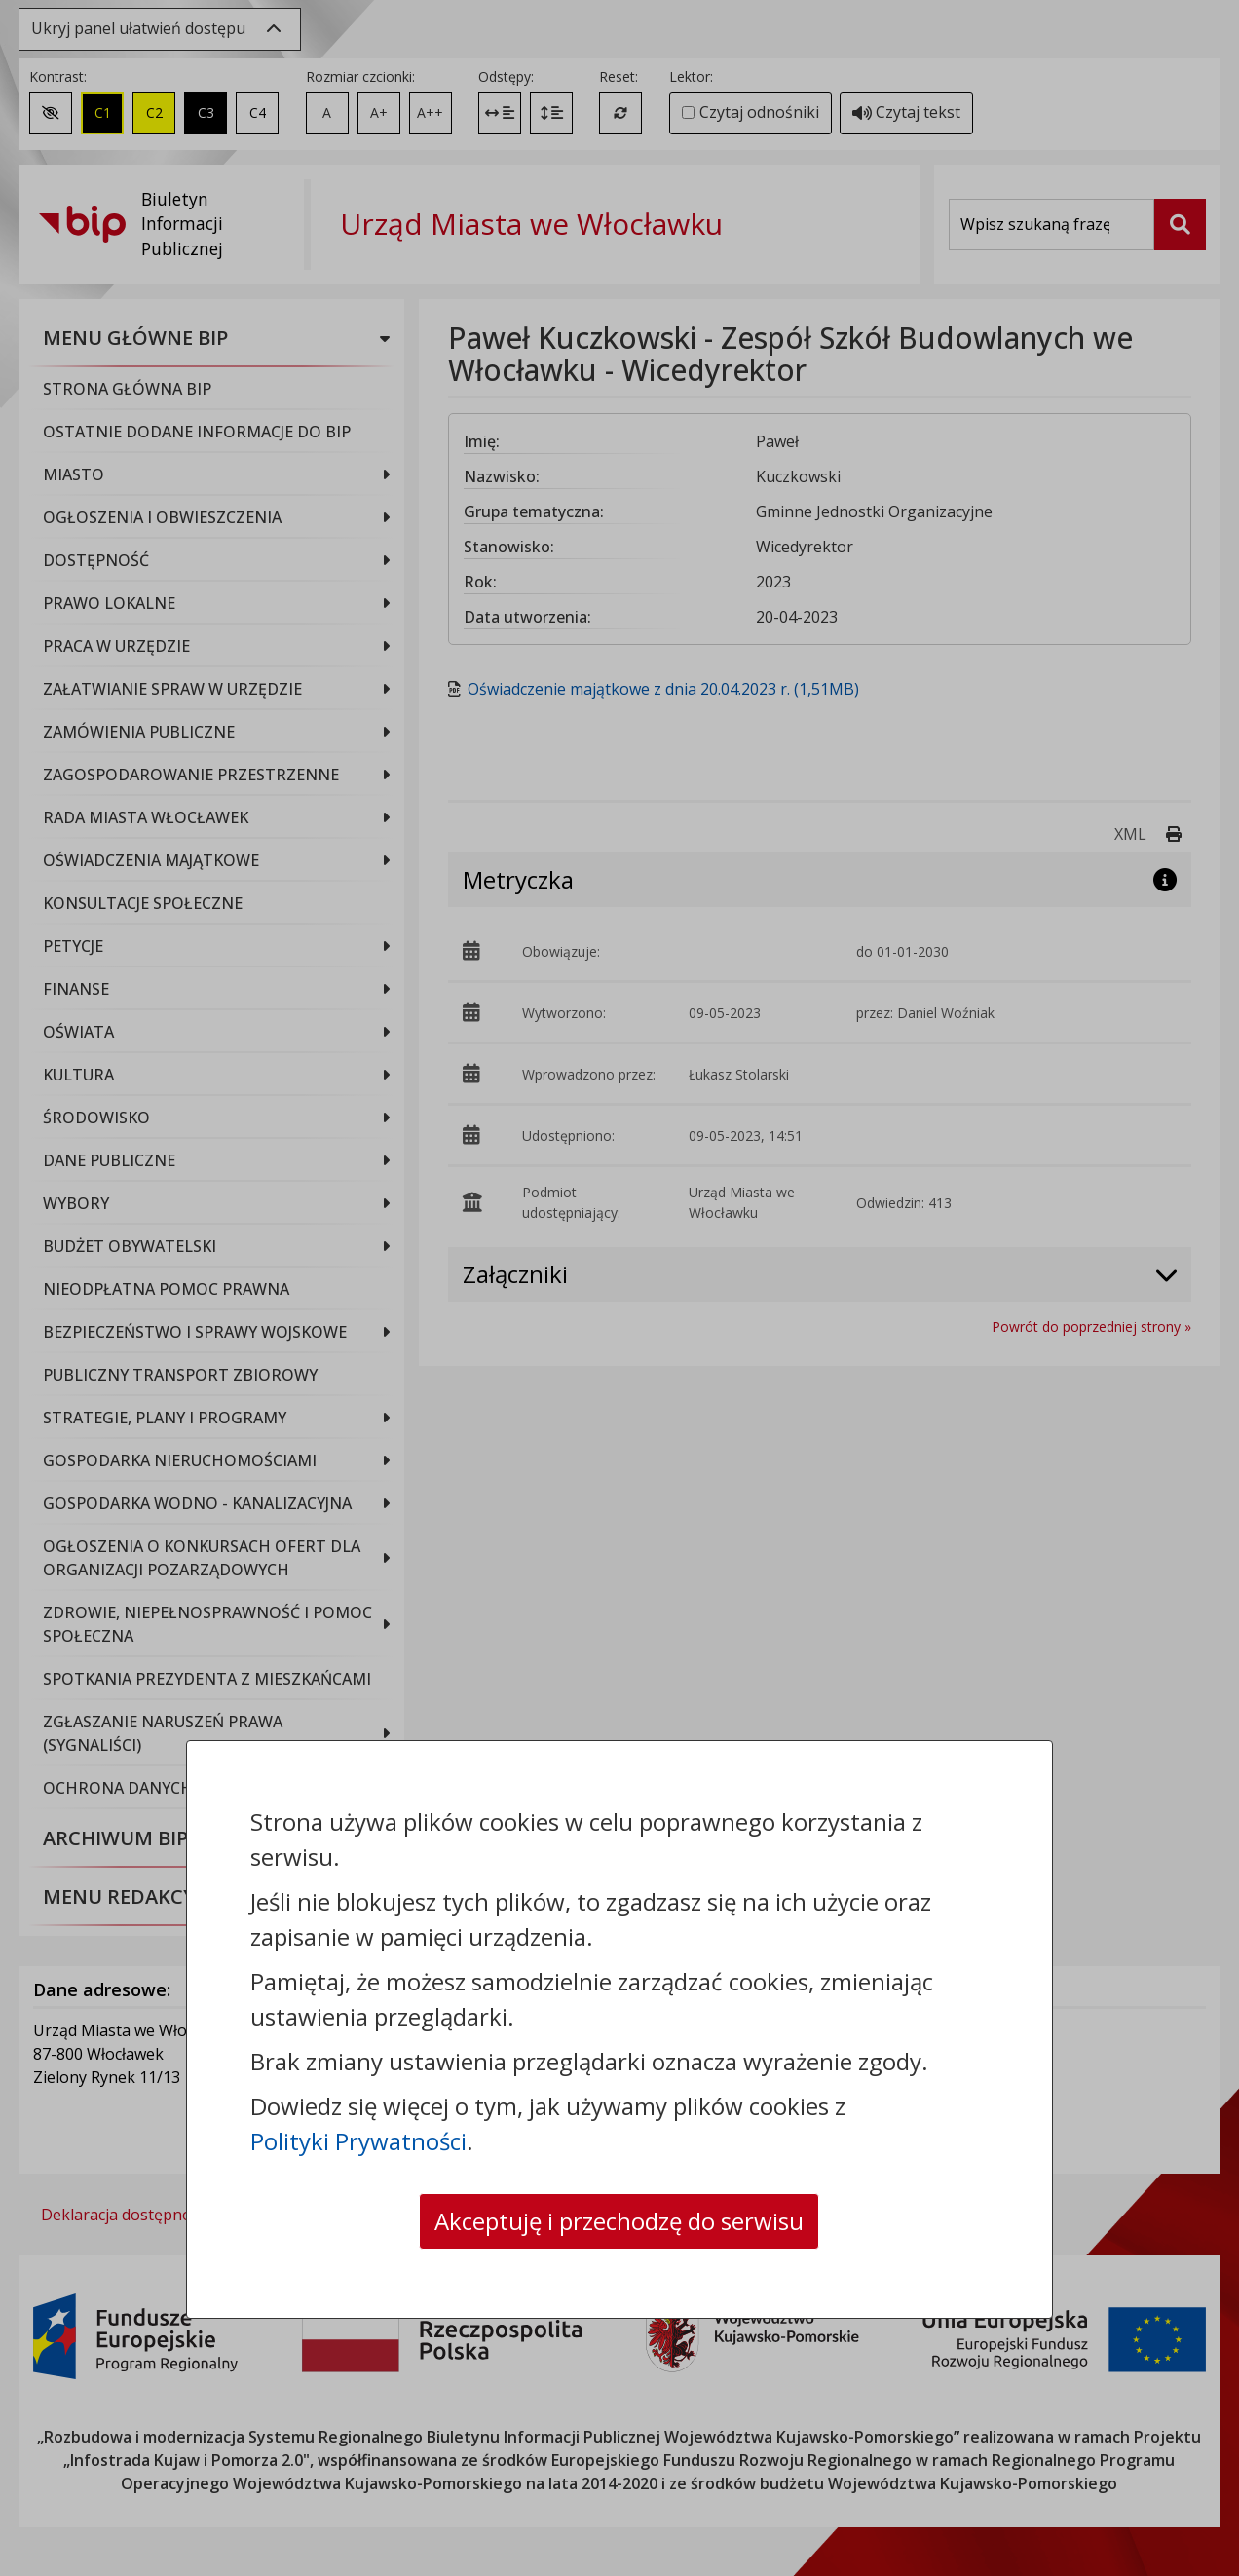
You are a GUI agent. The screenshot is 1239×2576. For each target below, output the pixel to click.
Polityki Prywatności (358, 2141)
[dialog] (619, 1288)
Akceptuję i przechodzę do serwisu (619, 2221)
